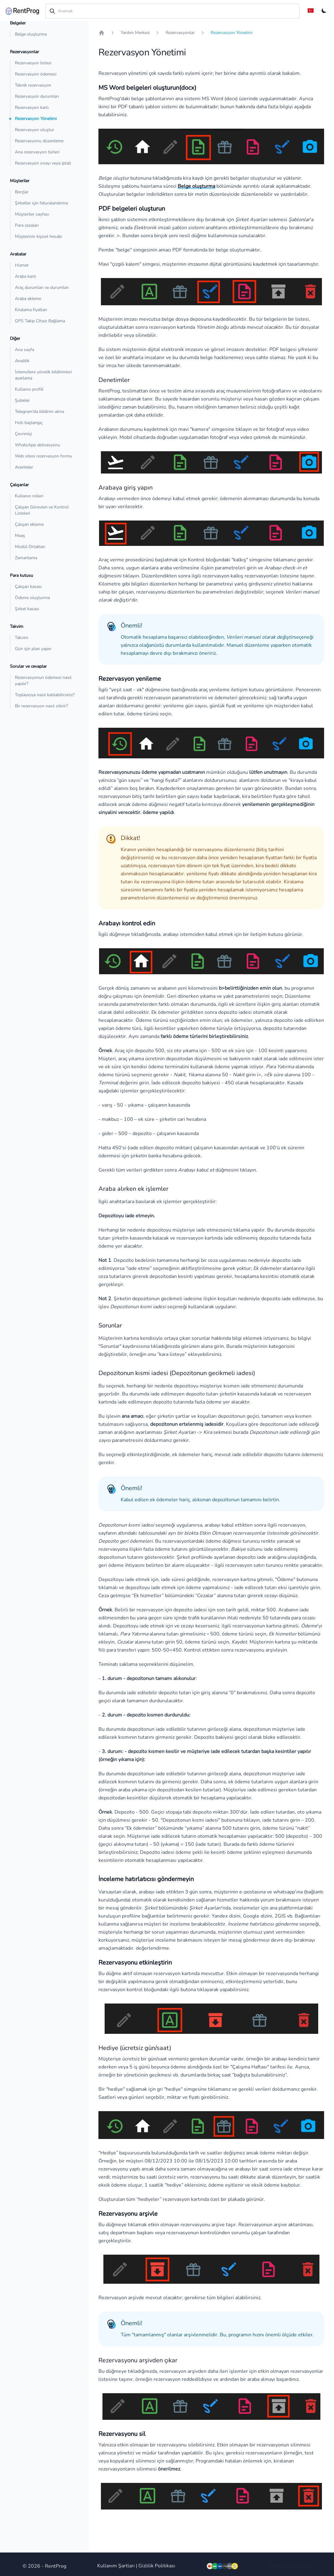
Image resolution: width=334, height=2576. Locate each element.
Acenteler (24, 467)
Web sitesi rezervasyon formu (43, 456)
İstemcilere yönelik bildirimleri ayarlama (43, 375)
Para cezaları (27, 225)
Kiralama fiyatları (31, 310)
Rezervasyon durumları (37, 96)
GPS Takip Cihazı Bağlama (40, 321)
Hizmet (21, 265)
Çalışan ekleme (29, 524)
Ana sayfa (24, 350)
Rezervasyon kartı (32, 107)
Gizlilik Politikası (156, 2565)
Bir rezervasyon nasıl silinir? (41, 706)
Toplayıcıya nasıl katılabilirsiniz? (45, 695)
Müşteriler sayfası (32, 214)
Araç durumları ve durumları (42, 287)
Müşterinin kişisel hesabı (38, 236)
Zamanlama (26, 558)
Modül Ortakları (30, 547)
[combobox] (173, 11)
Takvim (21, 638)
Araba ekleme (28, 299)
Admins (278, 2565)
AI (290, 2565)
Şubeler (22, 400)
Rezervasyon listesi (33, 63)
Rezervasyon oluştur (34, 130)
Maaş (20, 535)
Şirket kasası (27, 609)
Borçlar (21, 192)
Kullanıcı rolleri (29, 496)
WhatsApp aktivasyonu (37, 445)
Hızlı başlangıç (28, 423)
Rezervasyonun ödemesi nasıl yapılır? (43, 681)
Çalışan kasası (28, 586)
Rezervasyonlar (180, 33)
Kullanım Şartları (116, 2565)
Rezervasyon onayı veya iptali (43, 163)
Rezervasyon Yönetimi (36, 119)
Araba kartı (25, 276)
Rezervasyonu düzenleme (39, 141)
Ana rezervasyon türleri (37, 152)
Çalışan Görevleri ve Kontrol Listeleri (42, 510)
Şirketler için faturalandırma (41, 203)
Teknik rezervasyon (33, 85)
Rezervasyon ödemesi (35, 74)
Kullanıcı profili (29, 389)
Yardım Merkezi (135, 33)
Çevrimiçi (23, 434)
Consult (302, 2565)
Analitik (22, 361)
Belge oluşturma (31, 34)
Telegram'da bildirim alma (39, 411)
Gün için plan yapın (33, 649)
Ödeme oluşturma (32, 598)
